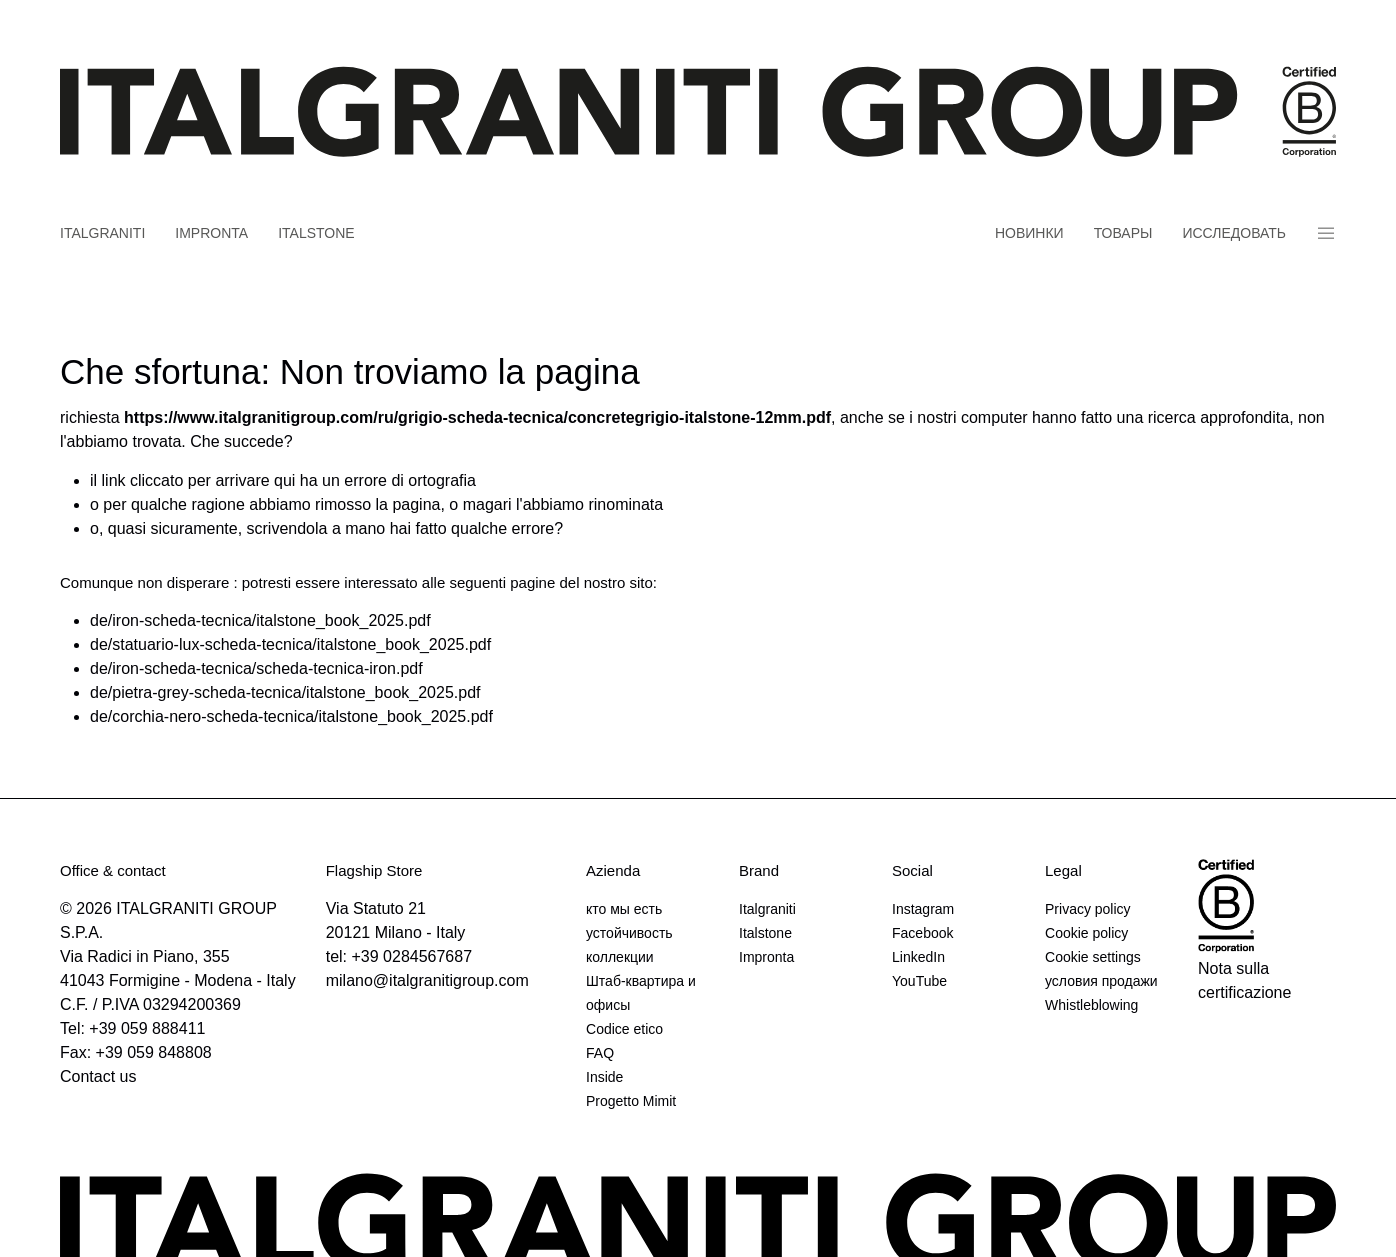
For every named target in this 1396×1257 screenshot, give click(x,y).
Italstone (316, 233)
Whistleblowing (1091, 1005)
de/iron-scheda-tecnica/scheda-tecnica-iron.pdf (256, 668)
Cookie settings (1093, 957)
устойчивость (629, 933)
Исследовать (1234, 233)
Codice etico (624, 1029)
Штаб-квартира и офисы (641, 993)
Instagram (923, 909)
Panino (1326, 233)
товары (1123, 233)
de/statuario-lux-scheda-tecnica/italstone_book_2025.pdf (290, 644)
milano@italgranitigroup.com (427, 980)
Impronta (211, 233)
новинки (1029, 233)
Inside (604, 1077)
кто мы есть (624, 909)
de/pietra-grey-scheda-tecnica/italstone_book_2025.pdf (285, 692)
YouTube (919, 981)
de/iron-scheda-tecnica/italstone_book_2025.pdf (260, 620)
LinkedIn (918, 957)
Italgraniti (102, 233)
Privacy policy (1088, 909)
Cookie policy (1086, 933)
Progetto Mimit (631, 1101)
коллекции (620, 957)
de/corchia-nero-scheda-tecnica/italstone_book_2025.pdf (291, 716)
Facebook (922, 933)
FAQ (600, 1053)
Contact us (98, 1076)
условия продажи (1101, 981)
